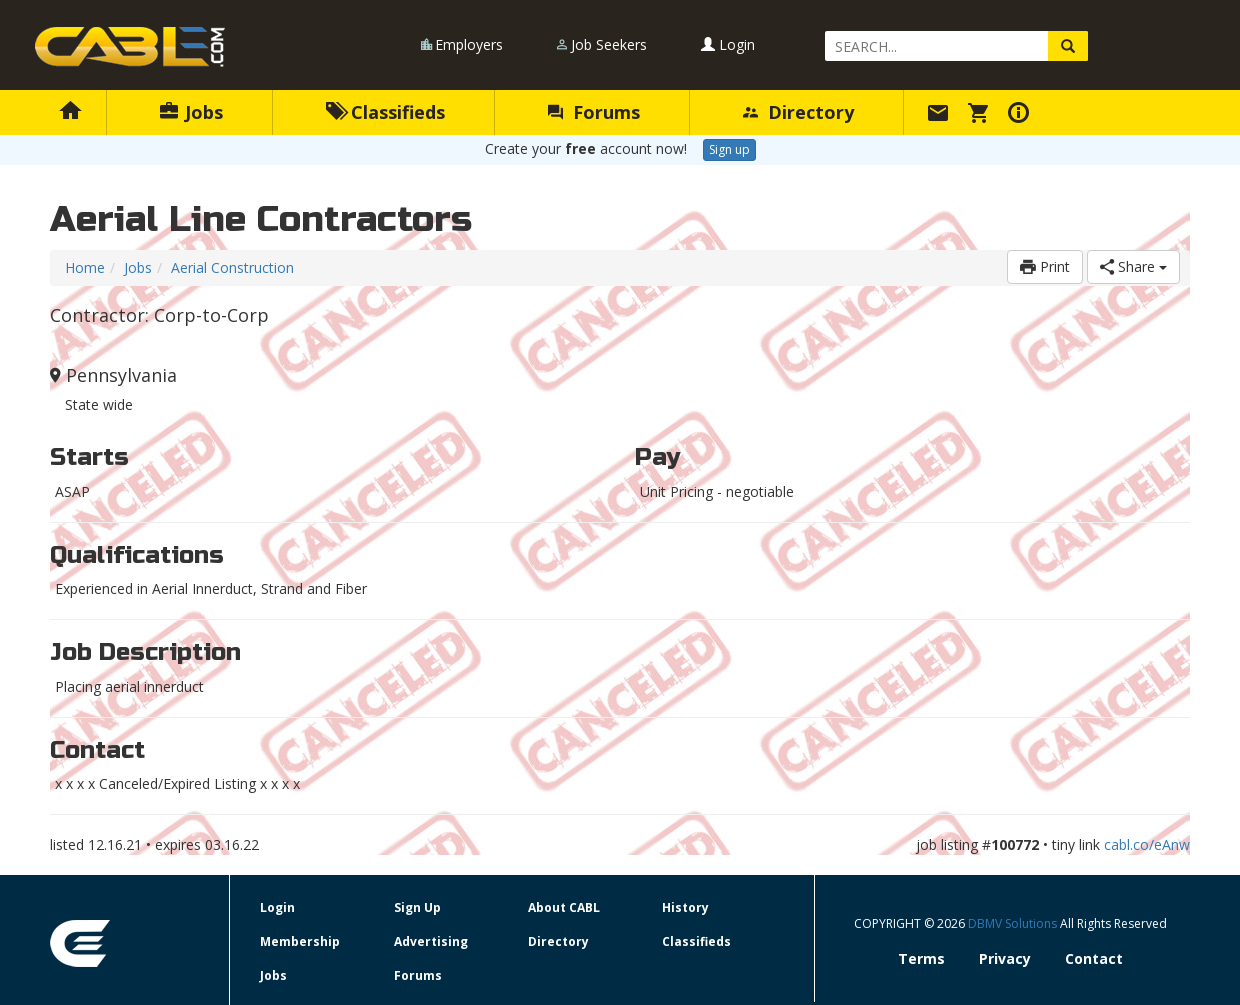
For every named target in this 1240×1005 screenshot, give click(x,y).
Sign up (729, 149)
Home (85, 267)
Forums (594, 112)
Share (1133, 266)
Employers (469, 44)
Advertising (431, 941)
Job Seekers (609, 44)
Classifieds (385, 112)
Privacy (1005, 958)
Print (1045, 266)
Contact (1094, 958)
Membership (300, 941)
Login (728, 44)
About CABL (564, 907)
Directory (798, 112)
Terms (921, 958)
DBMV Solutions (1014, 923)
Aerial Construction (232, 267)
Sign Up (417, 907)
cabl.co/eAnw (1147, 844)
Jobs (191, 112)
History (685, 907)
